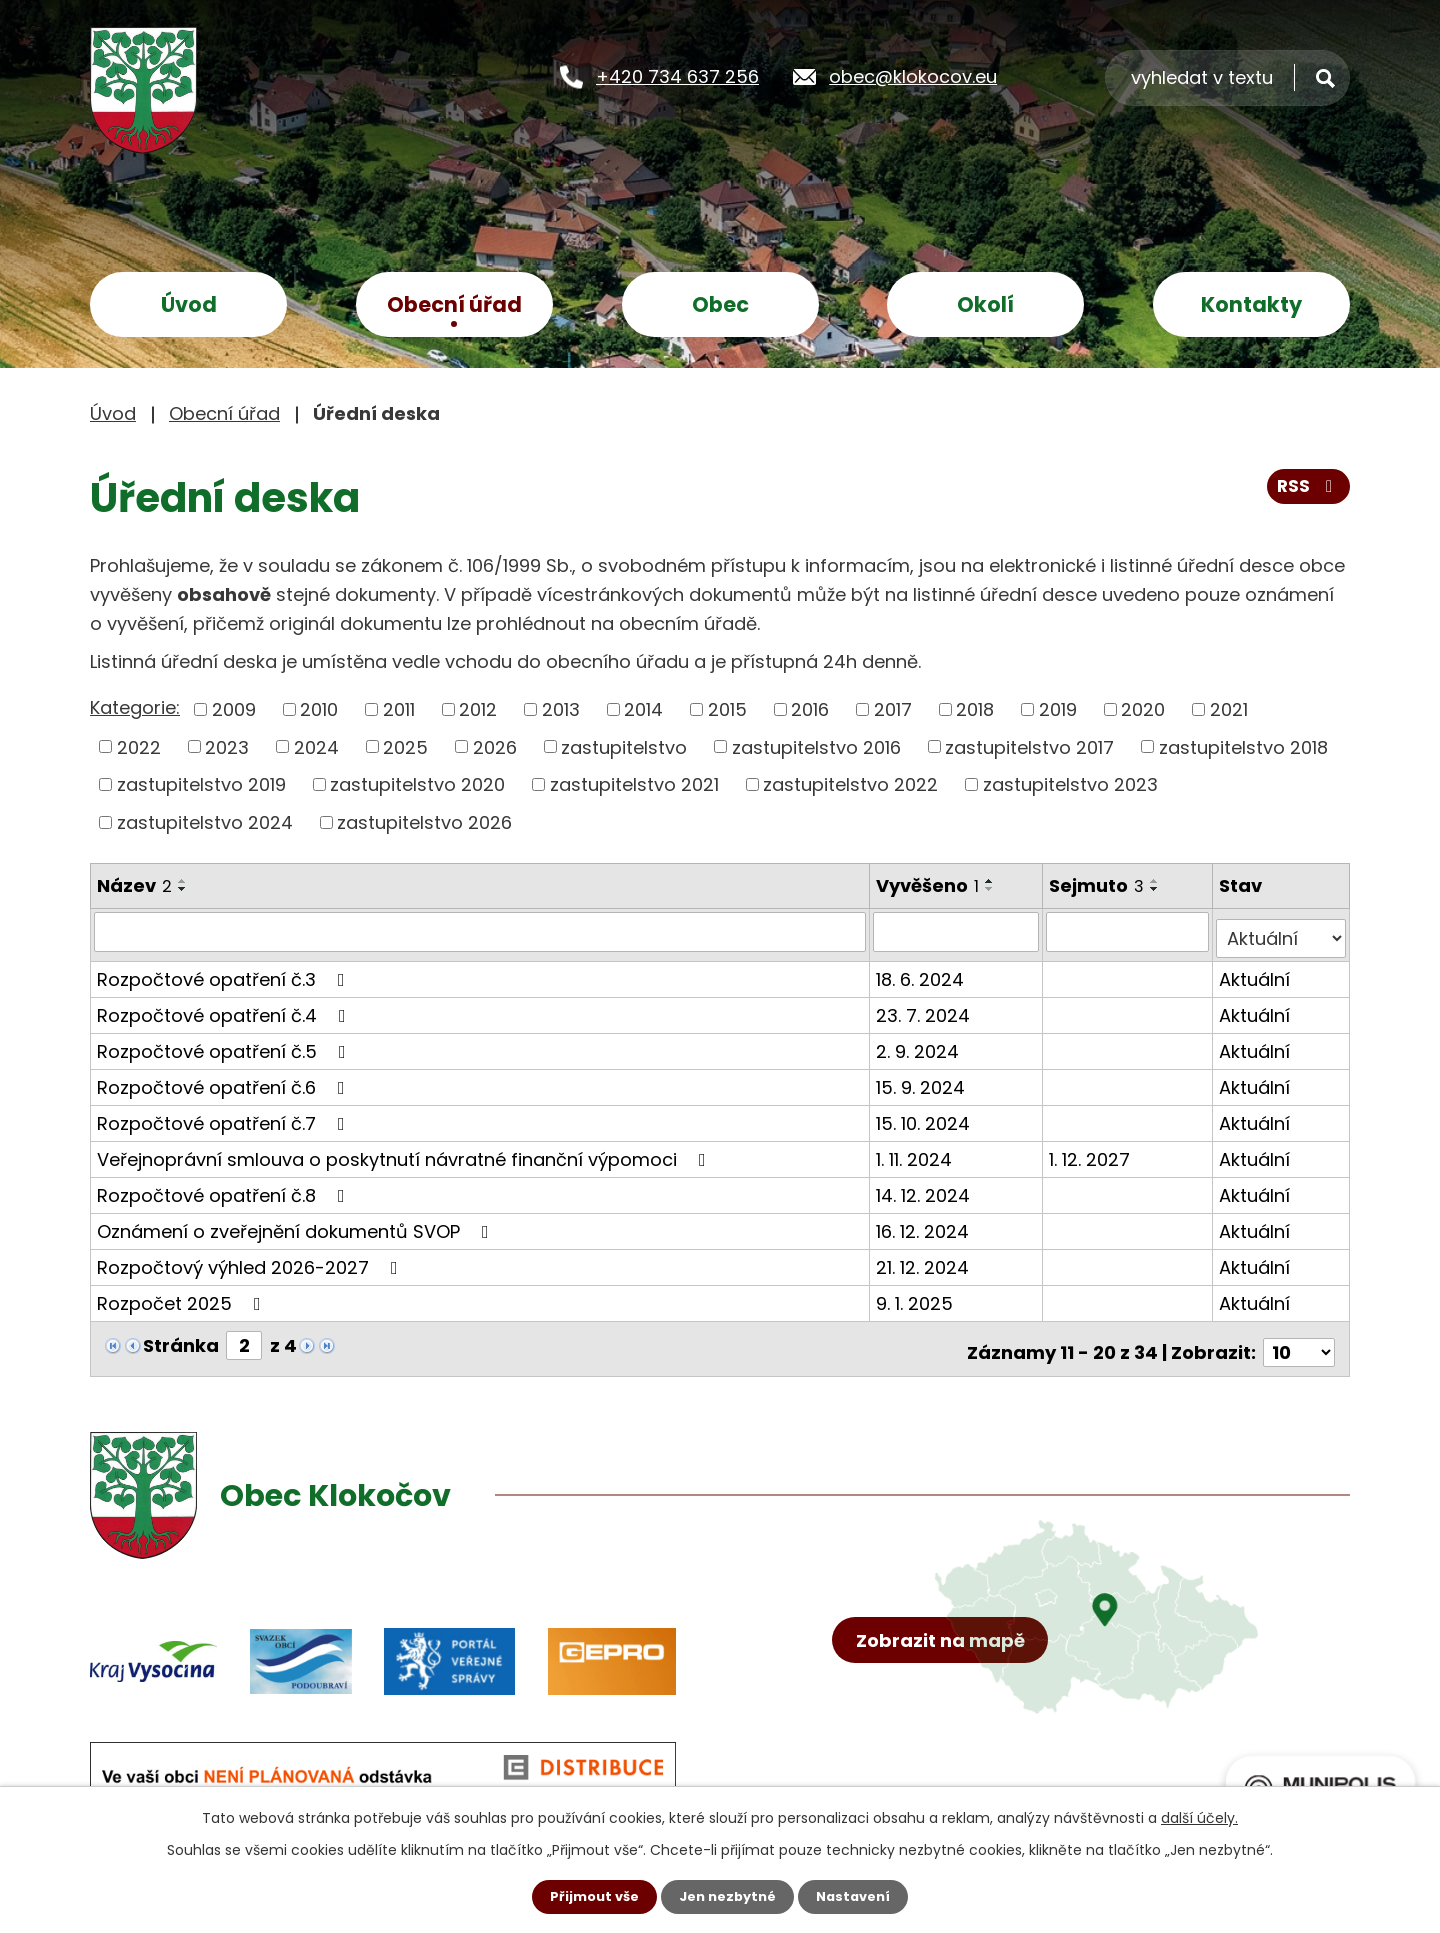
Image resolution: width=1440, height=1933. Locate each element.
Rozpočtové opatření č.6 (225, 1079)
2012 (478, 709)
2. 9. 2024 (919, 1043)
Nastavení (860, 1896)
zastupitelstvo (624, 746)
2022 (139, 746)
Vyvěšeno (929, 885)
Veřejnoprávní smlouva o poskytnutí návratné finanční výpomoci (405, 1151)
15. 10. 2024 (925, 1115)
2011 (399, 709)
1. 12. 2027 (1092, 1151)
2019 (1058, 709)
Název (134, 885)
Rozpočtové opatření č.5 (225, 1043)
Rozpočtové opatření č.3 (225, 971)
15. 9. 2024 (922, 1079)
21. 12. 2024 (924, 1259)
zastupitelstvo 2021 (634, 784)
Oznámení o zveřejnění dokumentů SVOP (297, 1223)
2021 (1229, 709)
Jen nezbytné (727, 1896)
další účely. (1199, 1816)
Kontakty (1251, 304)
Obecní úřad (454, 304)
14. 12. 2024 (925, 1187)
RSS (1307, 493)
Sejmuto (1099, 885)
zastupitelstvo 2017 (1029, 746)
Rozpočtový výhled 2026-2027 (251, 1259)
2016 (810, 709)
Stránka (181, 1337)
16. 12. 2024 (924, 1223)
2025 (405, 746)
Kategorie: (135, 707)
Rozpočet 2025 (183, 1295)
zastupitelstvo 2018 (1243, 746)
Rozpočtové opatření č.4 (225, 1007)
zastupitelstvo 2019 (201, 784)
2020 (1143, 709)
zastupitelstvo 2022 (850, 784)
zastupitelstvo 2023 (1070, 784)
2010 (319, 709)
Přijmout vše (587, 1896)
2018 (975, 709)
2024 (316, 746)
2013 (561, 709)
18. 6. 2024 (922, 971)
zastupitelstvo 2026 (424, 822)
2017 (893, 709)
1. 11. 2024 (916, 1151)
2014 (643, 709)
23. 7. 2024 (925, 1007)
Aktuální (1256, 971)
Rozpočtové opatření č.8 (225, 1187)
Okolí (985, 304)
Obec (720, 304)
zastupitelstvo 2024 (205, 822)
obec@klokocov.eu (913, 75)
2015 (727, 709)
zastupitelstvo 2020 (417, 784)
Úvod (189, 304)
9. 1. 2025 (916, 1295)
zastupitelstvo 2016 (816, 746)
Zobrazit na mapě (947, 1683)
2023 (227, 746)
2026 (495, 746)
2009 (234, 709)
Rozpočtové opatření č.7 (225, 1115)
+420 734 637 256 (677, 75)
